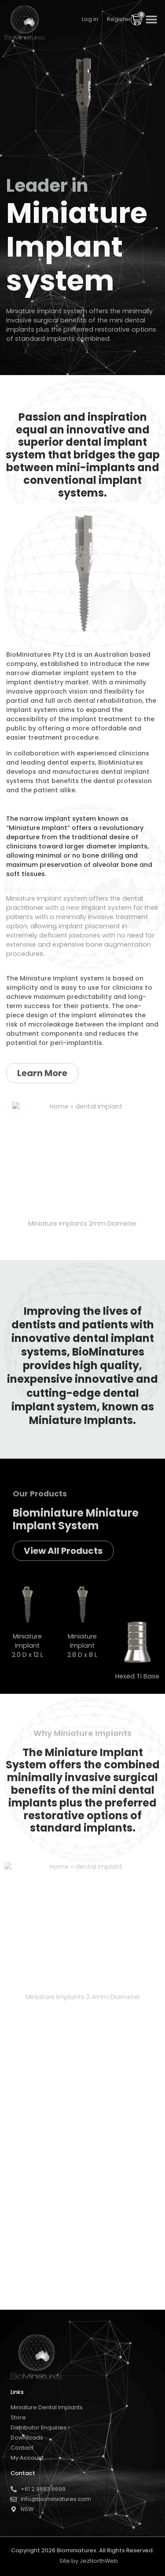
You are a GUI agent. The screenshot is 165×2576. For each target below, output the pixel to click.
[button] (151, 19)
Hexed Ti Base (137, 1676)
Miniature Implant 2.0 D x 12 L (27, 1645)
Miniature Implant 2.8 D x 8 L (82, 1645)
